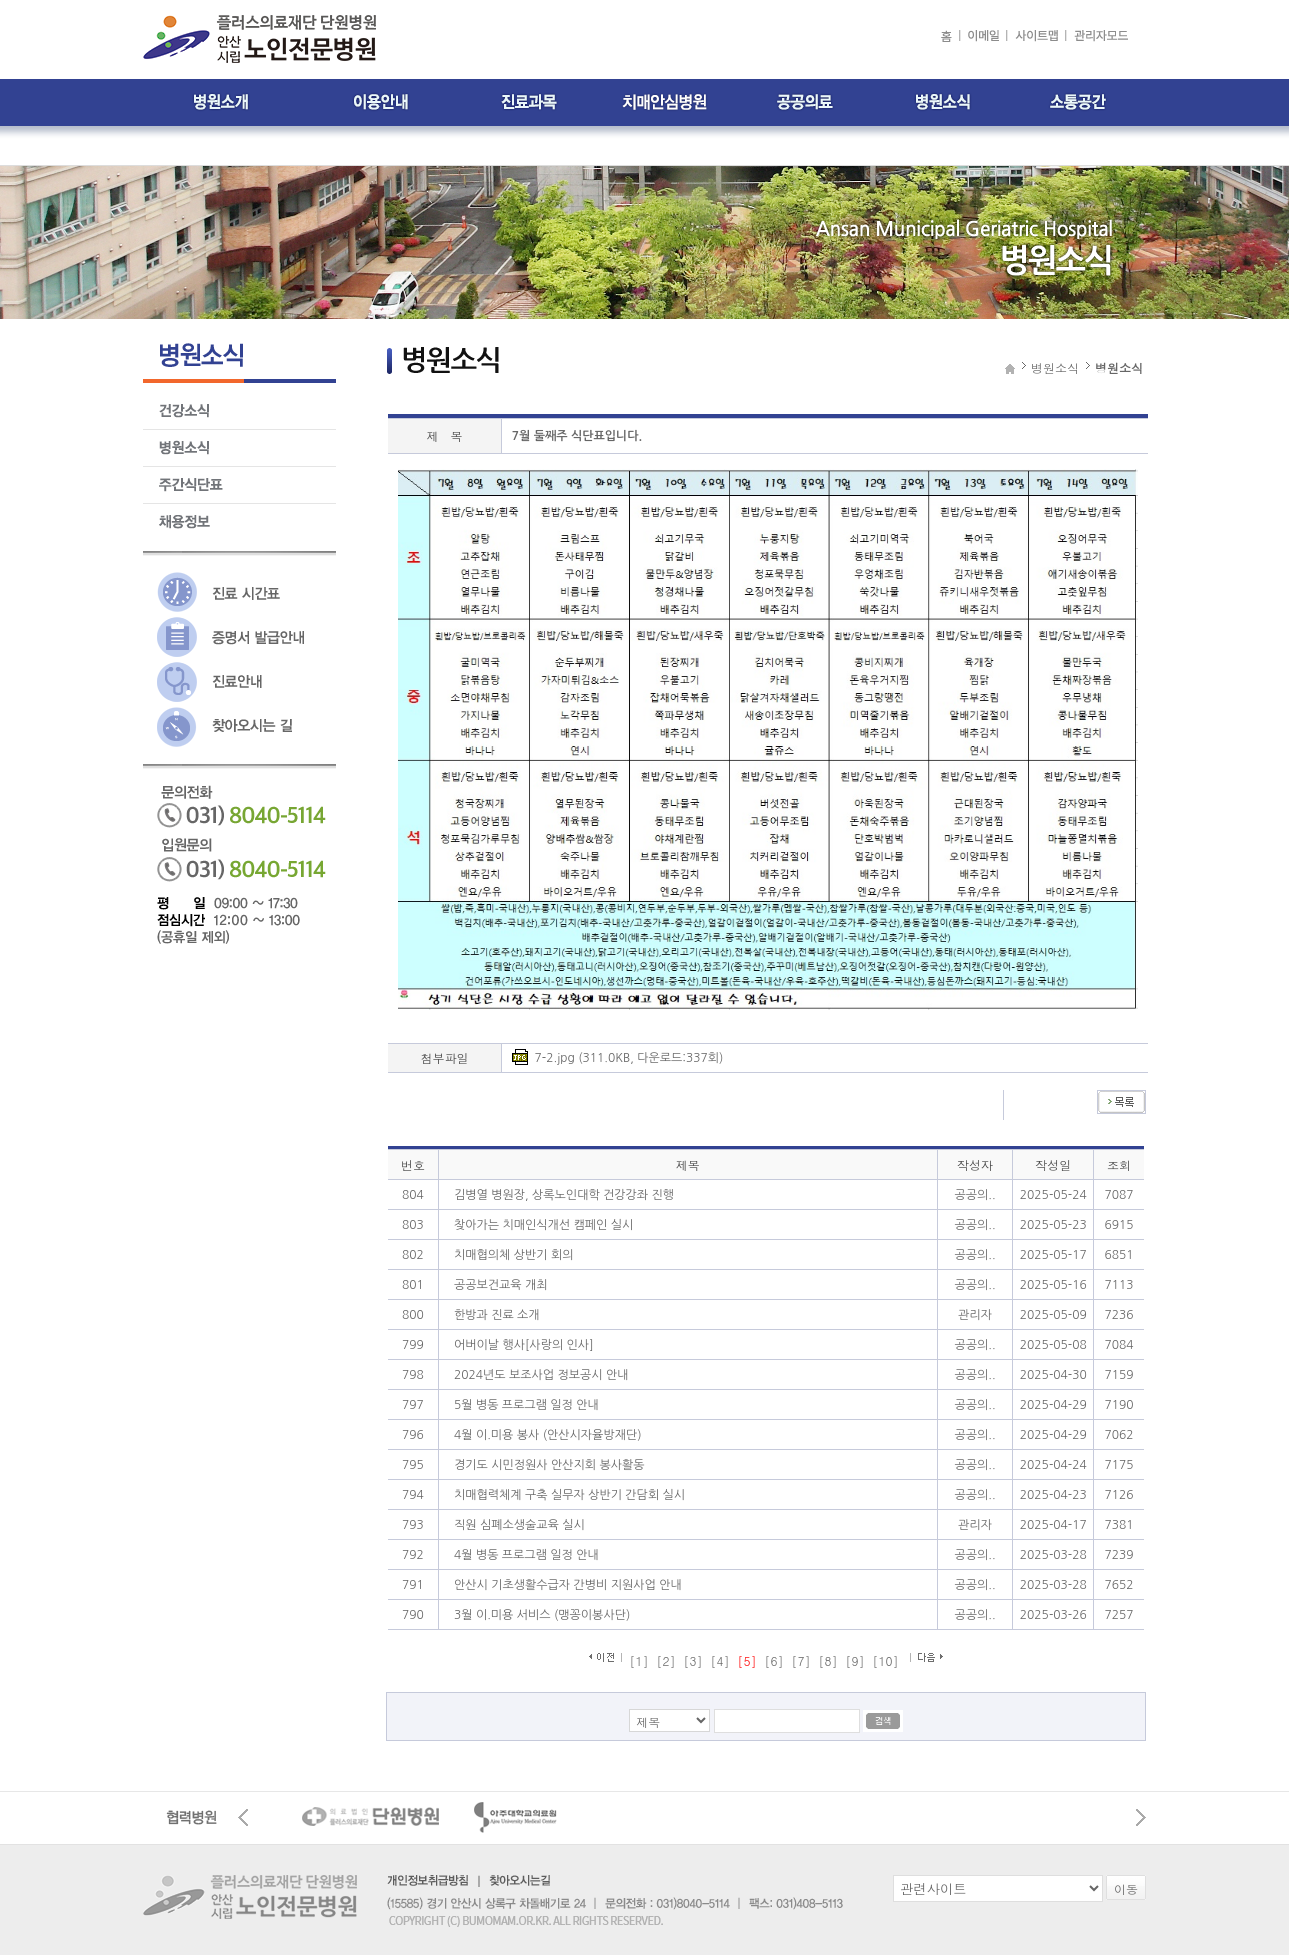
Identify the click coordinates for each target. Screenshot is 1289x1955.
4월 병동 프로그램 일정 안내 (526, 1555)
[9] (855, 1660)
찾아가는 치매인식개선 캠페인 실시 (543, 1225)
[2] (665, 1660)
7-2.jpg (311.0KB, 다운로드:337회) (629, 1058)
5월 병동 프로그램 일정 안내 (526, 1405)
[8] (828, 1660)
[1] (638, 1660)
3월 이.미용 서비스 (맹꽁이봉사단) (542, 1615)
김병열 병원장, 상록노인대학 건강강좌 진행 (564, 1195)
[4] (719, 1660)
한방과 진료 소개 (497, 1315)
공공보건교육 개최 (501, 1285)
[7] (801, 1660)
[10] (886, 1660)
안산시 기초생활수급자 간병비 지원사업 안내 (568, 1585)
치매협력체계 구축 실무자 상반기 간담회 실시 (569, 1495)
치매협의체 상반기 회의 (514, 1255)
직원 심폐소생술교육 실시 (519, 1525)
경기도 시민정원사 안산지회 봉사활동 (549, 1465)
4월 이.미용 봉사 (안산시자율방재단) (548, 1435)
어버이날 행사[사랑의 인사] (524, 1345)
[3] (692, 1660)
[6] (774, 1660)
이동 (1126, 1888)
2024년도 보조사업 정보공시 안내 (541, 1375)
